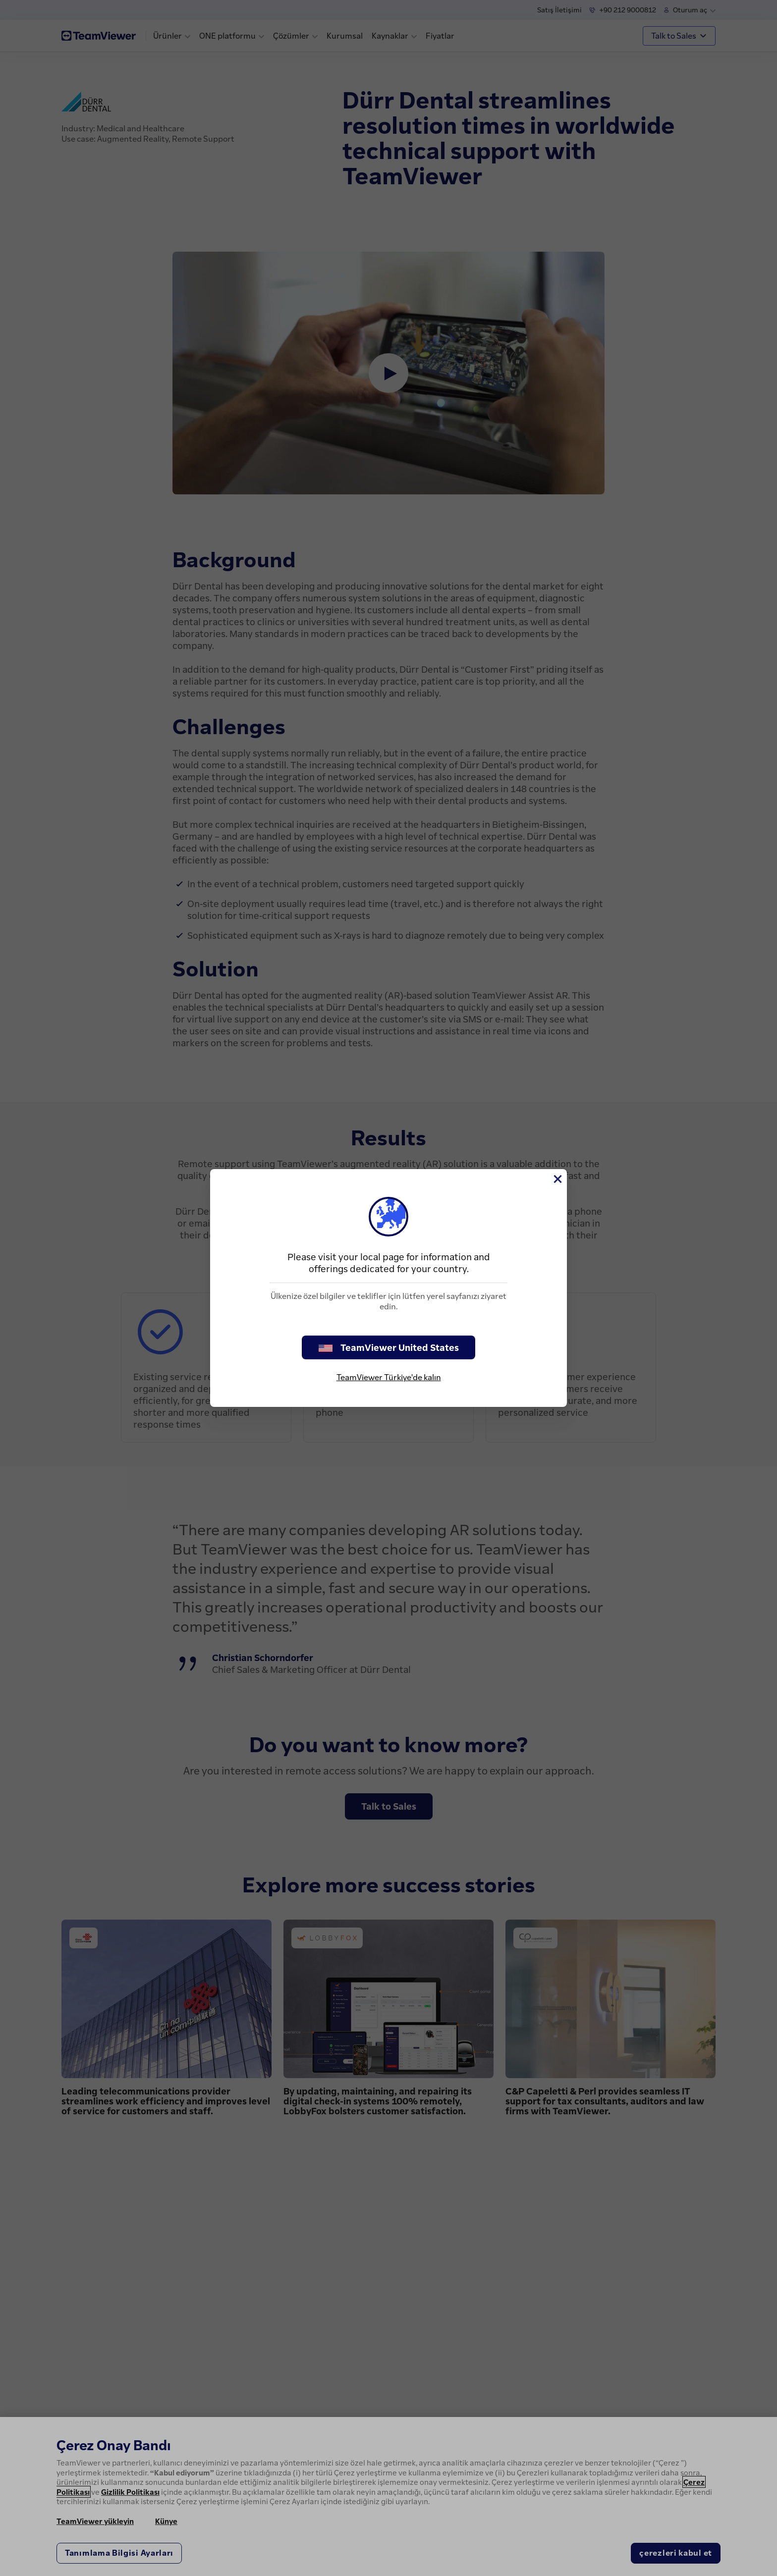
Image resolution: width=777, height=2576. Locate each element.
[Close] (557, 1179)
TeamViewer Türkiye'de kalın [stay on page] (388, 1377)
